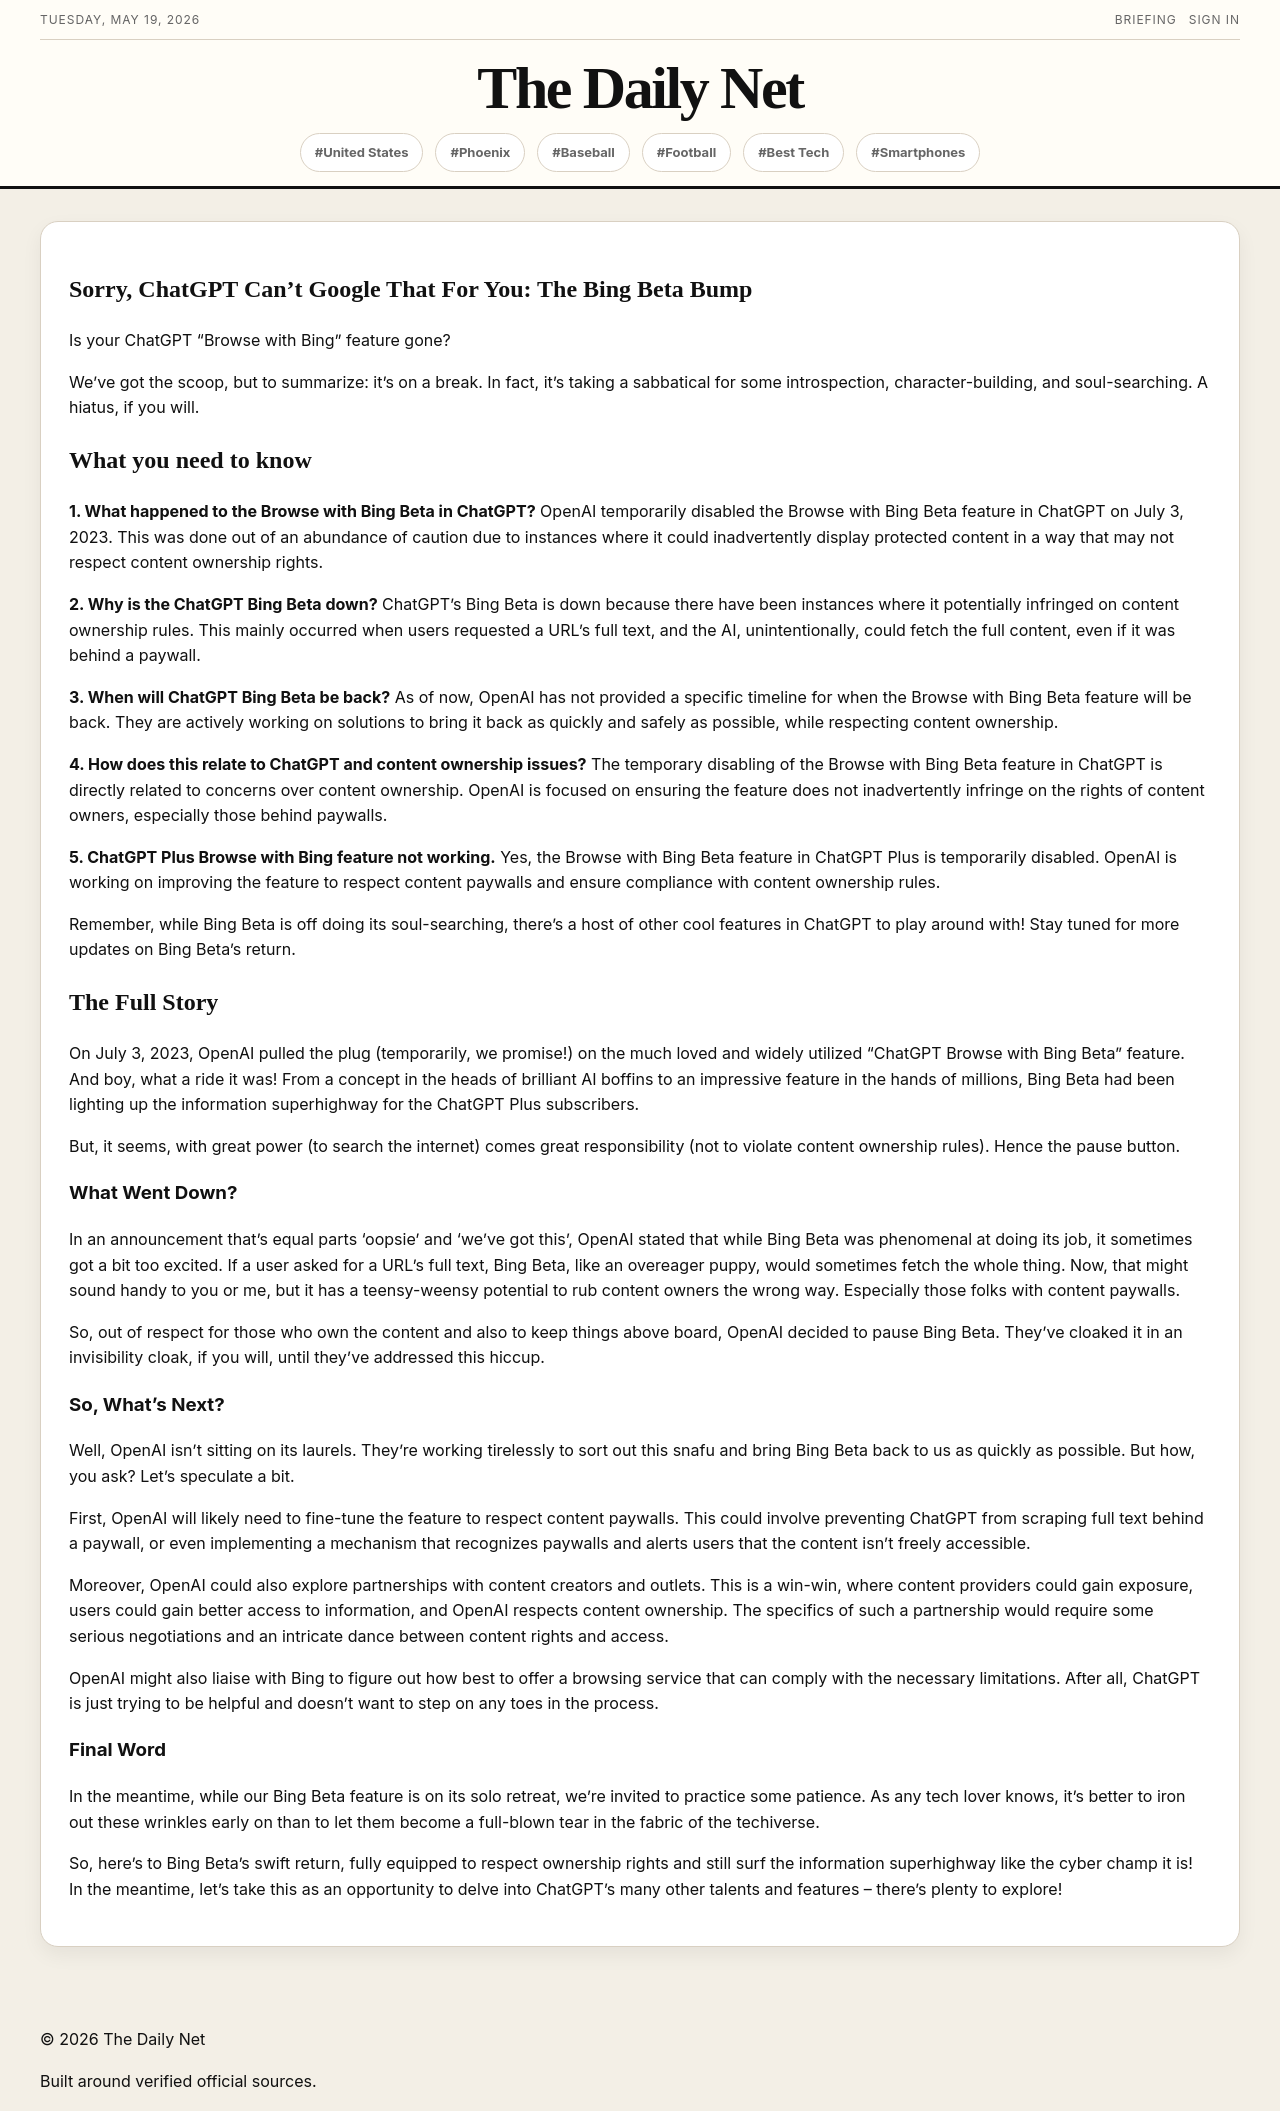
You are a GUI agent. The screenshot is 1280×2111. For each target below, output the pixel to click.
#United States (362, 152)
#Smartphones (918, 152)
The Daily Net (639, 88)
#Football (686, 152)
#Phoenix (480, 152)
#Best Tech (793, 152)
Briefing (1146, 19)
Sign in (1214, 19)
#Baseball (583, 152)
